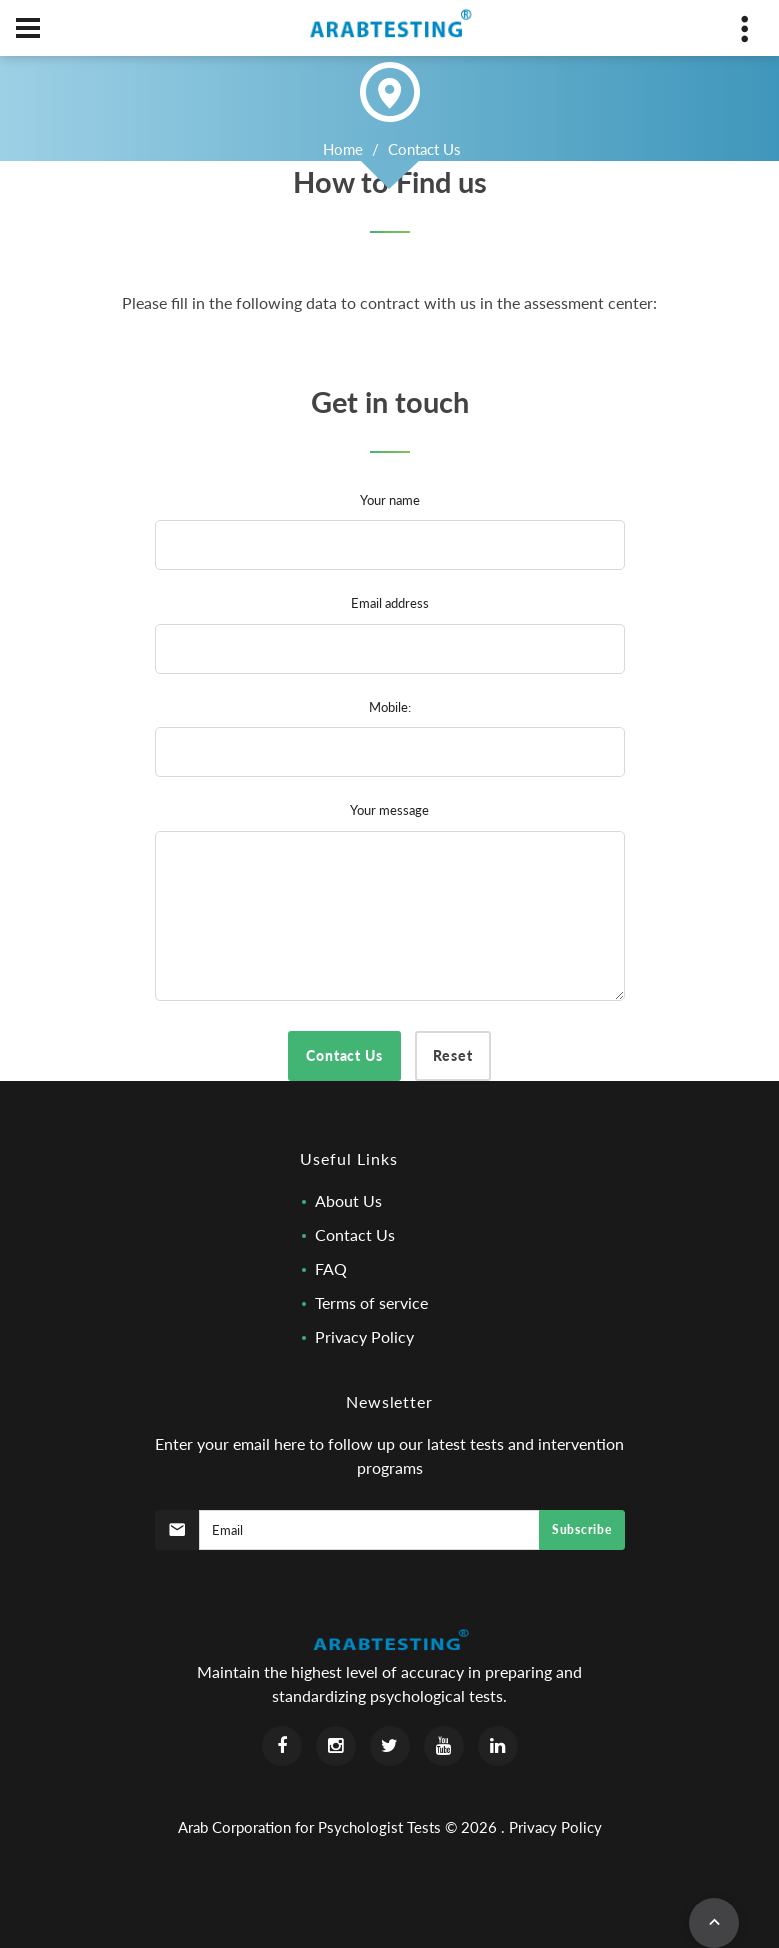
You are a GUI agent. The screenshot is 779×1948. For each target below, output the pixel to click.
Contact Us (355, 1234)
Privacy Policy (364, 1336)
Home (343, 149)
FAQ (331, 1268)
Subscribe (581, 1529)
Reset (453, 1055)
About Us (348, 1200)
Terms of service (371, 1302)
